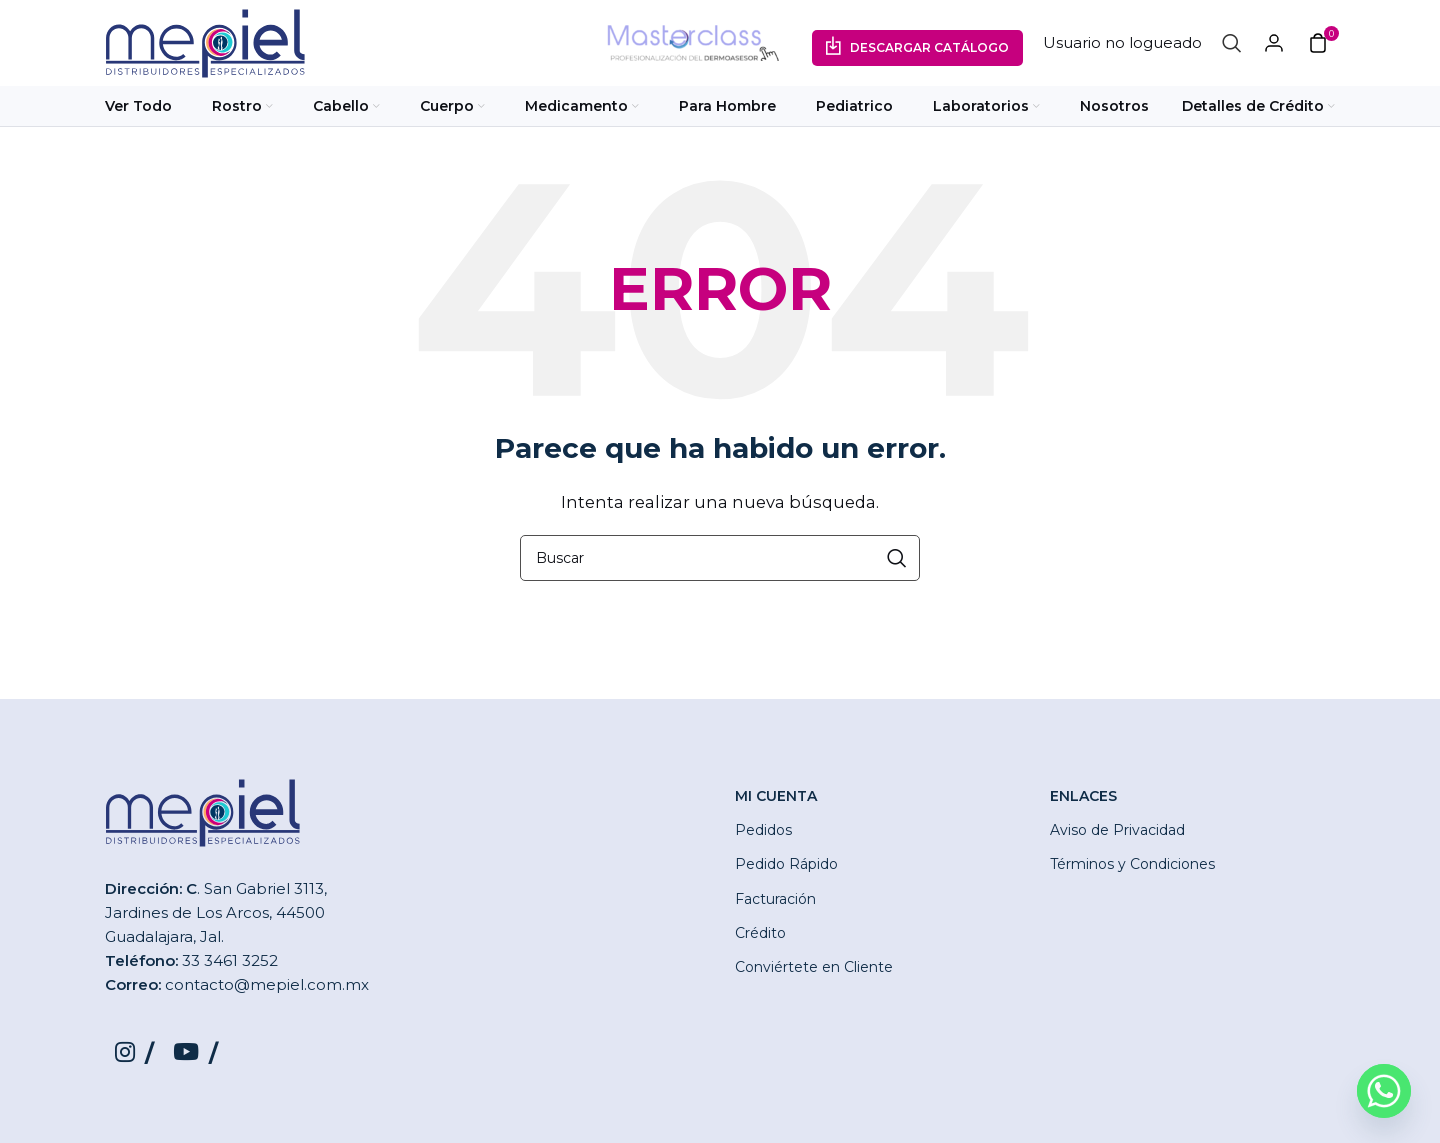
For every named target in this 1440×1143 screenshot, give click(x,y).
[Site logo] (205, 43)
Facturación (775, 902)
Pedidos (763, 834)
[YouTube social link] (198, 1058)
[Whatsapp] (1384, 1091)
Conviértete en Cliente (814, 970)
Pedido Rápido (786, 868)
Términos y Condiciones (1132, 868)
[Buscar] (1232, 45)
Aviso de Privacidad (1117, 834)
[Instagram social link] (135, 1058)
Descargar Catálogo (929, 49)
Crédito (760, 936)
